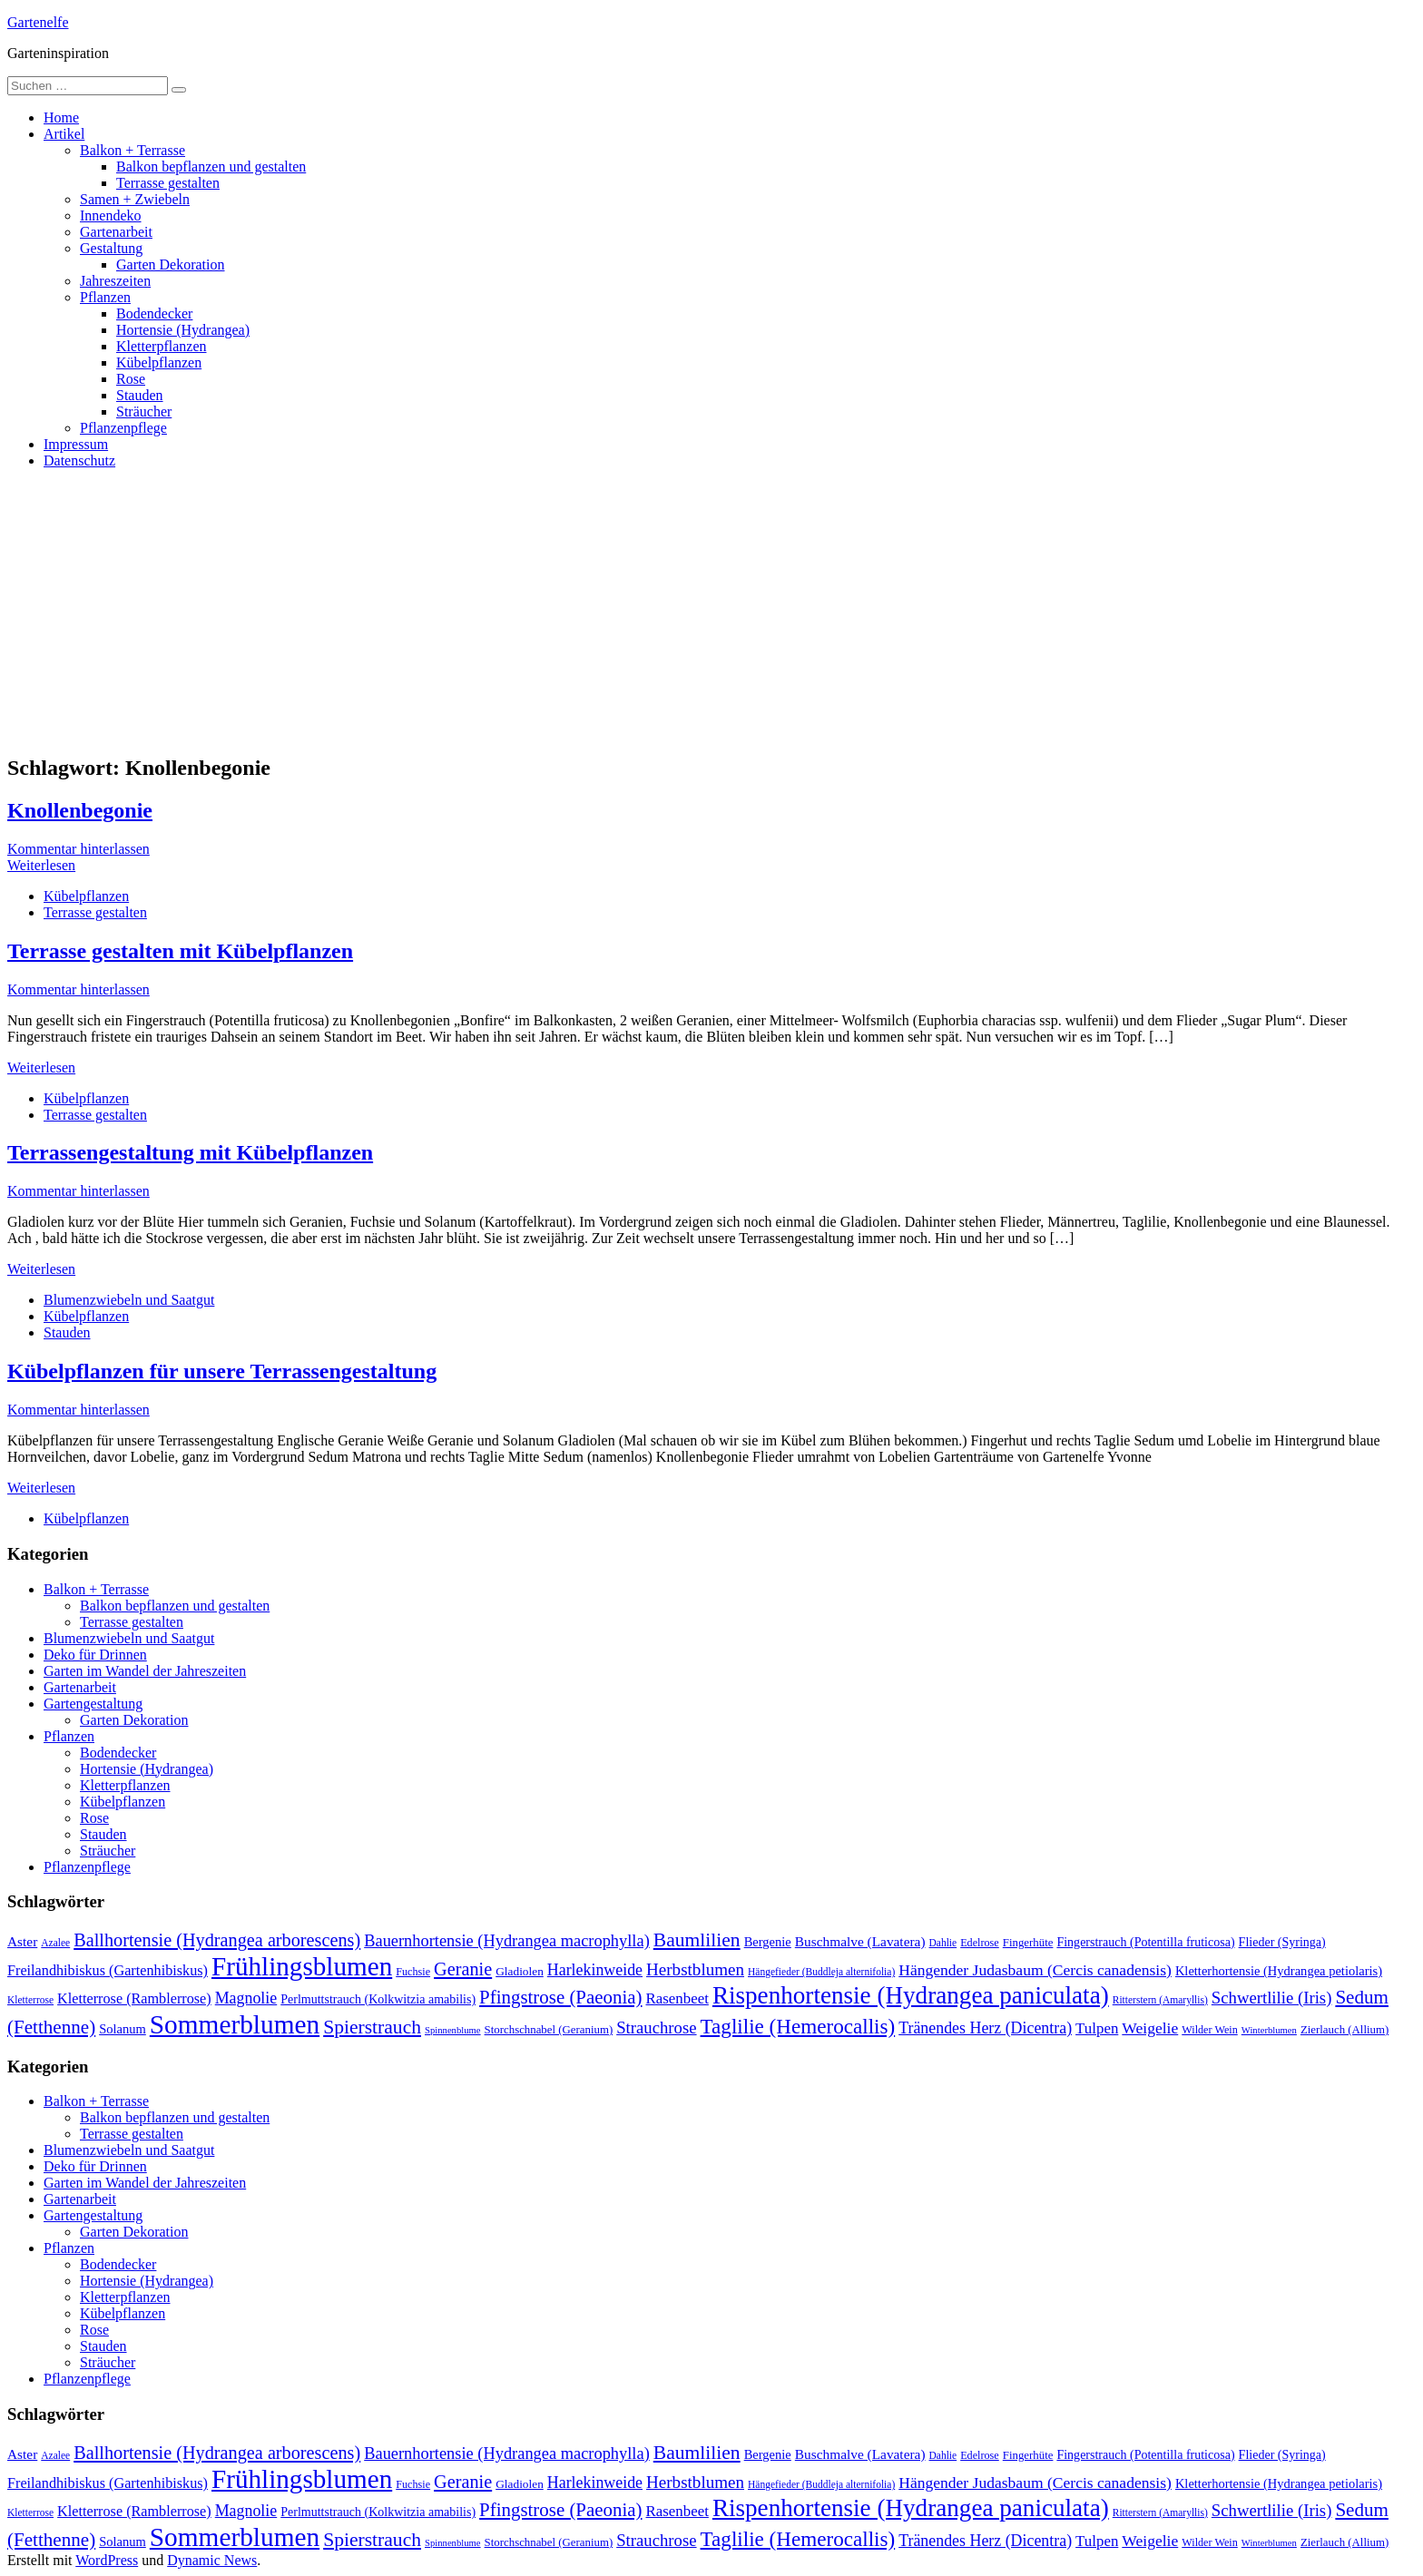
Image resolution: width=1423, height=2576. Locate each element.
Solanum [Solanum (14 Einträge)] (122, 2029)
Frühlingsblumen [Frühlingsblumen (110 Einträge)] (301, 1966)
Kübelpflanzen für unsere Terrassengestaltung (222, 1371)
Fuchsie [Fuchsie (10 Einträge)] (413, 1971)
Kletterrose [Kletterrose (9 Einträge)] (30, 1999)
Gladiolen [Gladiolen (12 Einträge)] (520, 1971)
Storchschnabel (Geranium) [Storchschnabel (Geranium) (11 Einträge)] (549, 2029)
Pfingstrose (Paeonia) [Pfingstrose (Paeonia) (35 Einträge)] (560, 1997)
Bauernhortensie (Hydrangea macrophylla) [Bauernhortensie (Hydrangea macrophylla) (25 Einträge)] (507, 1941)
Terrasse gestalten (168, 183)
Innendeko (111, 215)
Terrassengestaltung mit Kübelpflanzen (190, 1152)
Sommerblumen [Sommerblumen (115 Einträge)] (234, 2024)
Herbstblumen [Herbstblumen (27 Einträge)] (695, 1969)
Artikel (64, 134)
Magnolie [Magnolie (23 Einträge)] (246, 1998)
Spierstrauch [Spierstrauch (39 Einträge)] (372, 2027)
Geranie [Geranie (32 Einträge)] (463, 1969)
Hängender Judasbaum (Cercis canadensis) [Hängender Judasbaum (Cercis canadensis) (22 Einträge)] (1035, 1970)
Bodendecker (154, 313)
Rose (130, 379)
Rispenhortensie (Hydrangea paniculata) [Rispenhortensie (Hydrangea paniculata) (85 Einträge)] (910, 1995)
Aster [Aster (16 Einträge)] (22, 1941)
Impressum (76, 444)
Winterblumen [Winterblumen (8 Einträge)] (1269, 2030)
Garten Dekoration (170, 264)
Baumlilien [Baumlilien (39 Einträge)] (697, 1940)
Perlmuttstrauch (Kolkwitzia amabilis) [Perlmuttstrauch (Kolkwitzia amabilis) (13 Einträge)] (378, 1999)
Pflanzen (105, 297)
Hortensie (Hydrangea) (183, 330)
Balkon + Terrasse (132, 150)
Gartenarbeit (116, 232)
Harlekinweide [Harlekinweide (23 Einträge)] (595, 1970)
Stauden (139, 395)
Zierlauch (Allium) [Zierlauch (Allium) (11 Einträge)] (1344, 2029)
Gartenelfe (38, 22)
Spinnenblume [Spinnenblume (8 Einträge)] (453, 2030)
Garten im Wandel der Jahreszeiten (145, 1671)
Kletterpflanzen (161, 346)
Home (61, 117)
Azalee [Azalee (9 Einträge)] (55, 1942)
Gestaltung (111, 248)
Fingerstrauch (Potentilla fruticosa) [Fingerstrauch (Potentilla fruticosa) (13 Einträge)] (1145, 1941)
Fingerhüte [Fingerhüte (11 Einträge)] (1028, 1942)
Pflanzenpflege (123, 428)
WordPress (106, 2560)
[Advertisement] (711, 611)
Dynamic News (212, 2560)
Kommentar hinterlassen (78, 849)
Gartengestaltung (93, 1703)
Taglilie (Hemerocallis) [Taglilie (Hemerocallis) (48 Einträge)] (798, 2026)
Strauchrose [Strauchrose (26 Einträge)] (656, 2027)
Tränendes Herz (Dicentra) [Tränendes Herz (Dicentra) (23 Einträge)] (985, 2028)
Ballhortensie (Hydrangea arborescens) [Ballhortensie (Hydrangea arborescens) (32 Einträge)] (217, 1940)
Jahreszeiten (115, 281)
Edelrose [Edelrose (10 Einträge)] (979, 1942)
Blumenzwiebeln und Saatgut (129, 1300)
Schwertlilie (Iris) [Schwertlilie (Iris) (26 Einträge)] (1272, 1997)
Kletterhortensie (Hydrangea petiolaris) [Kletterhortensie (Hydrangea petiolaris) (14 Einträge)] (1278, 1971)
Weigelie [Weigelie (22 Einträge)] (1150, 2028)
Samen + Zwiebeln (135, 199)
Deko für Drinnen (95, 1654)
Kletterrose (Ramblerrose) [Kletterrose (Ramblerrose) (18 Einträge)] (134, 1999)
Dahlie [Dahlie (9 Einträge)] (943, 1942)
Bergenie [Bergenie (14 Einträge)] (767, 1941)
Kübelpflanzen (158, 362)
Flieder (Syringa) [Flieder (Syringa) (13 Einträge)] (1282, 1941)
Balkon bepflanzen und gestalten (211, 166)
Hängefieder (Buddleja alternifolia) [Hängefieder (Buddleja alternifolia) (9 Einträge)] (821, 1971)
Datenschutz (79, 460)
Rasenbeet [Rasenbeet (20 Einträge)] (677, 1998)
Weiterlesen (41, 865)
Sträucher (144, 411)
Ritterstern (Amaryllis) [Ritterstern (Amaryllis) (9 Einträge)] (1160, 1999)
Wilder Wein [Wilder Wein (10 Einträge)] (1210, 2029)
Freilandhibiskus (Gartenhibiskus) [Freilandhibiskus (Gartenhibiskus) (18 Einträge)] (107, 1971)
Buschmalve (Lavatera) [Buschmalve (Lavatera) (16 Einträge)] (860, 1941)
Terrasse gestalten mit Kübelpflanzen (180, 951)
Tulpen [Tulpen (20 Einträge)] (1096, 2028)
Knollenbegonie (79, 810)
